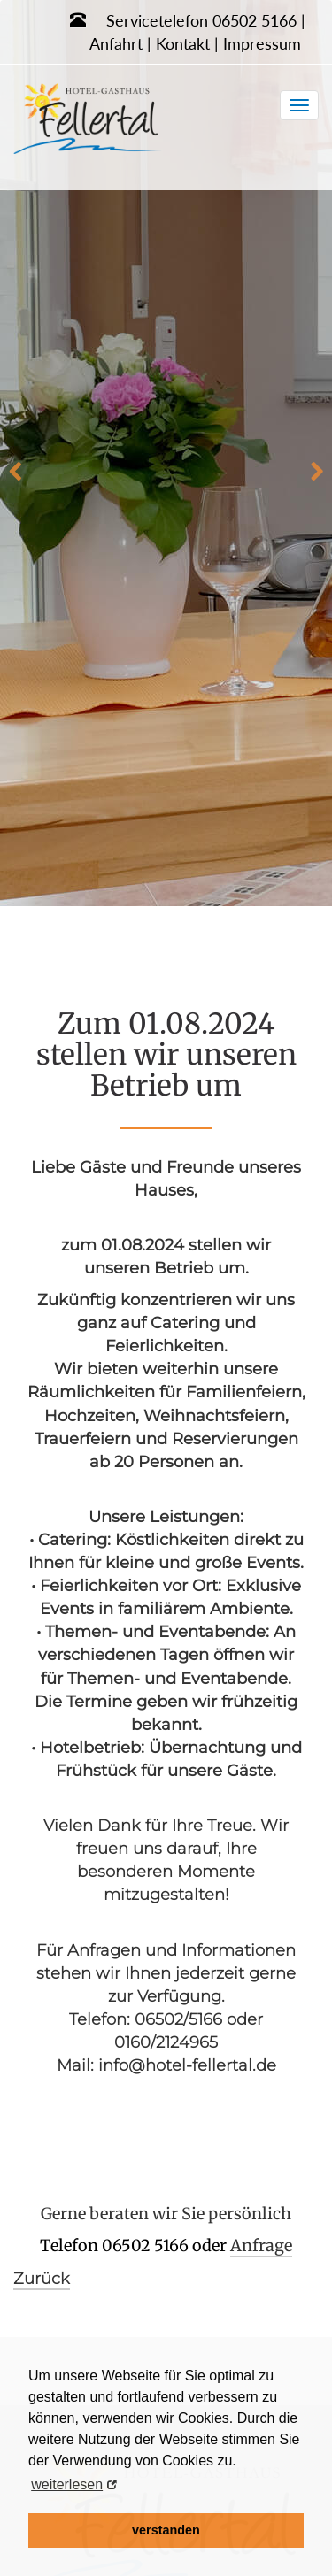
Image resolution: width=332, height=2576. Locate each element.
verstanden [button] (166, 2530)
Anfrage (261, 2245)
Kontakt (183, 43)
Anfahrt (116, 43)
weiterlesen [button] (67, 2484)
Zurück (41, 2278)
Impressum (262, 43)
